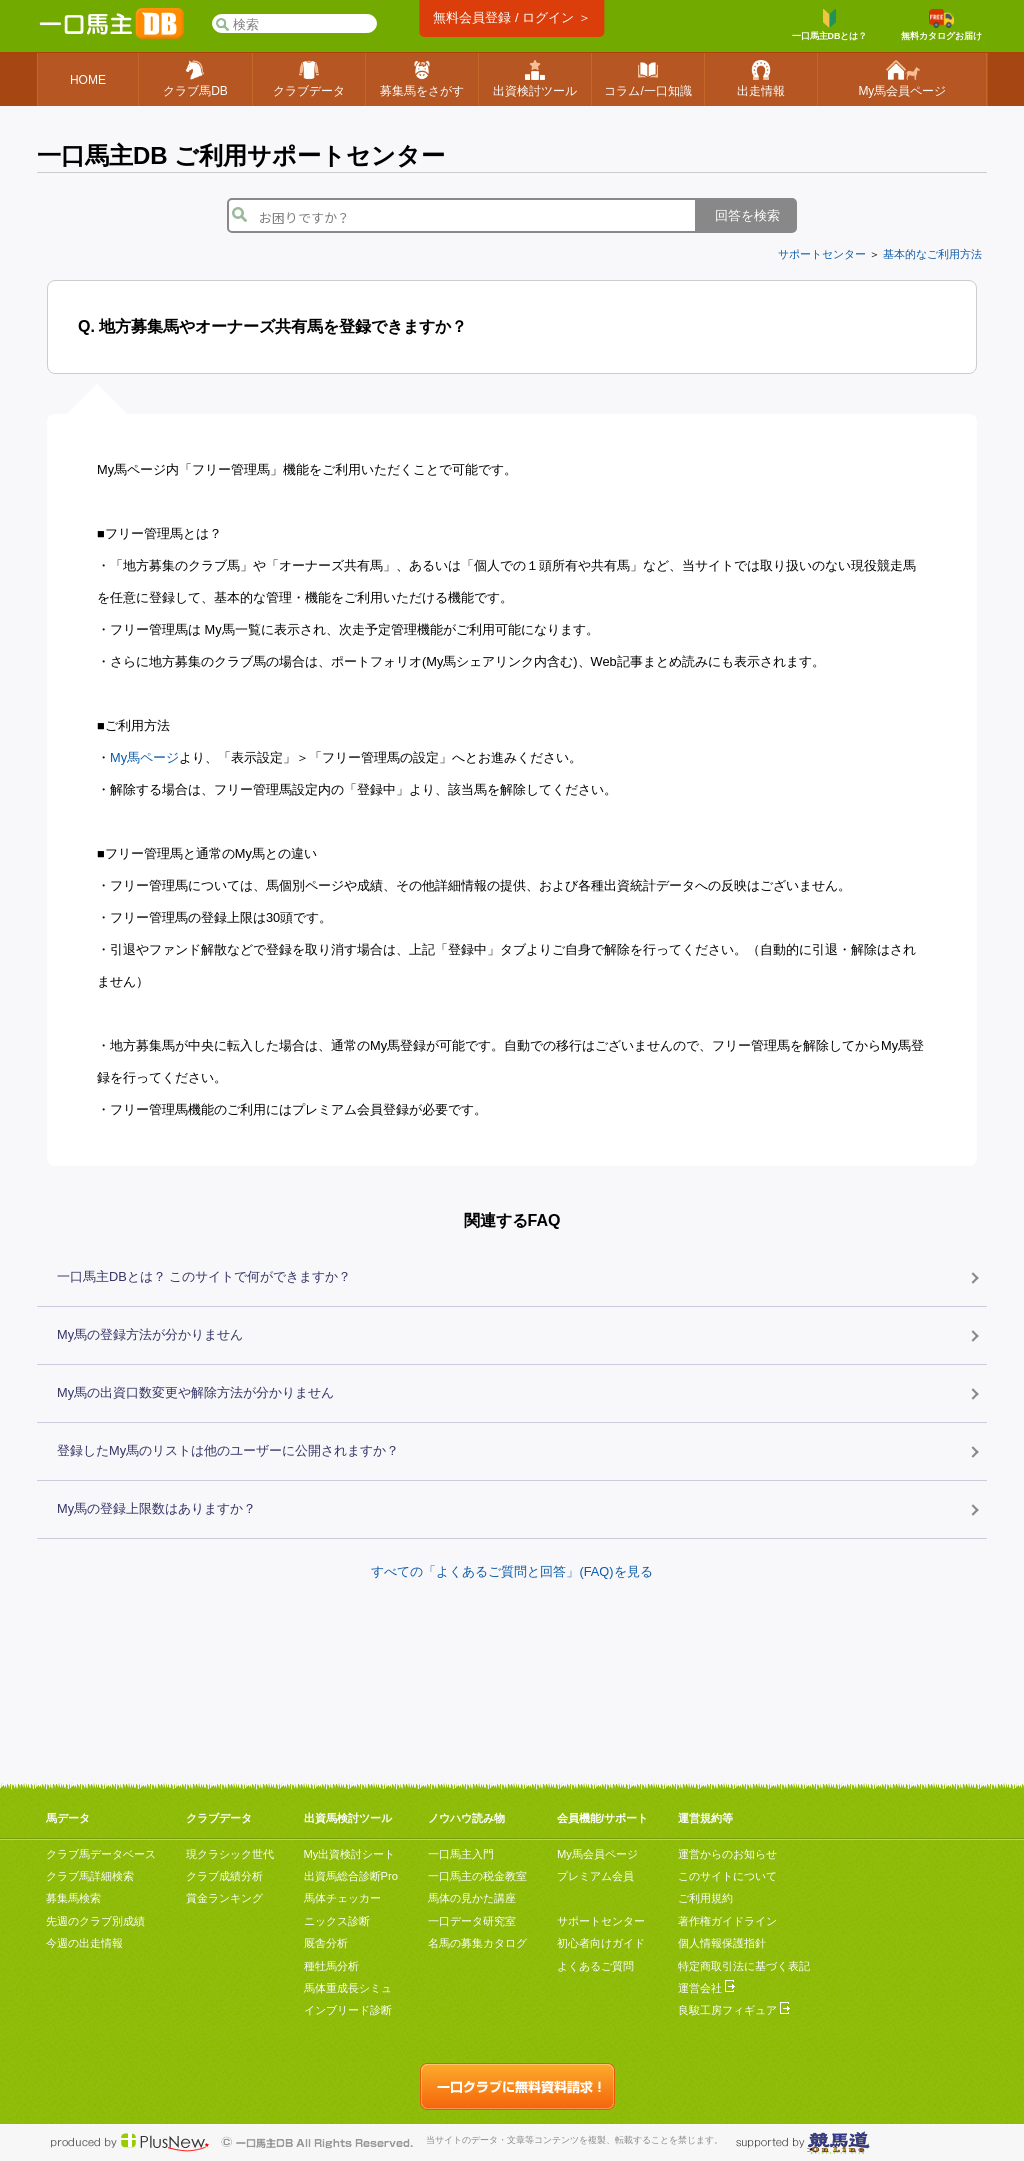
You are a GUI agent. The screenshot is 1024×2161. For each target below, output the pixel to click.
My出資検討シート (350, 1854)
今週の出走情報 (84, 1943)
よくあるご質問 (595, 1966)
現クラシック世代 (230, 1854)
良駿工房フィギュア (734, 2010)
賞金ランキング (224, 1898)
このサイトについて (727, 1876)
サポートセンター (822, 254)
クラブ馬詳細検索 (90, 1876)
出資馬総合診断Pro (351, 1876)
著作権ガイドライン (727, 1921)
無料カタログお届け (941, 25)
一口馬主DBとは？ (830, 25)
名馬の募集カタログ (477, 1943)
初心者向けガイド (601, 1943)
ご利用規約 (705, 1898)
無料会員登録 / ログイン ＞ (511, 17)
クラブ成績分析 (224, 1876)
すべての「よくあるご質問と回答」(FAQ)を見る (511, 1571)
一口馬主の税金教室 (477, 1876)
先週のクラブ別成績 (95, 1921)
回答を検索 (747, 215)
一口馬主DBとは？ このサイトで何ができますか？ (204, 1276)
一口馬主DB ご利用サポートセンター (241, 155)
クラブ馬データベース (101, 1854)
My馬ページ (144, 757)
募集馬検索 (73, 1898)
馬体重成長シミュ (348, 1988)
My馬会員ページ (597, 1854)
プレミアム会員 (595, 1876)
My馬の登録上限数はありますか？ (156, 1508)
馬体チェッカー (342, 1898)
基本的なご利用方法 (932, 254)
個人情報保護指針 (722, 1943)
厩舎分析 (326, 1943)
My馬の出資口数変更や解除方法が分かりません (195, 1392)
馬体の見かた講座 (472, 1898)
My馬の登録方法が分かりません (150, 1334)
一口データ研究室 (472, 1921)
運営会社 (706, 1988)
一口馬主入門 (461, 1854)
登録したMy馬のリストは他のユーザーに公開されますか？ (228, 1450)
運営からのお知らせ (727, 1854)
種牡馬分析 (331, 1966)
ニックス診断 (337, 1921)
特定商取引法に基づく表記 (744, 1966)
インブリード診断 (348, 2010)
